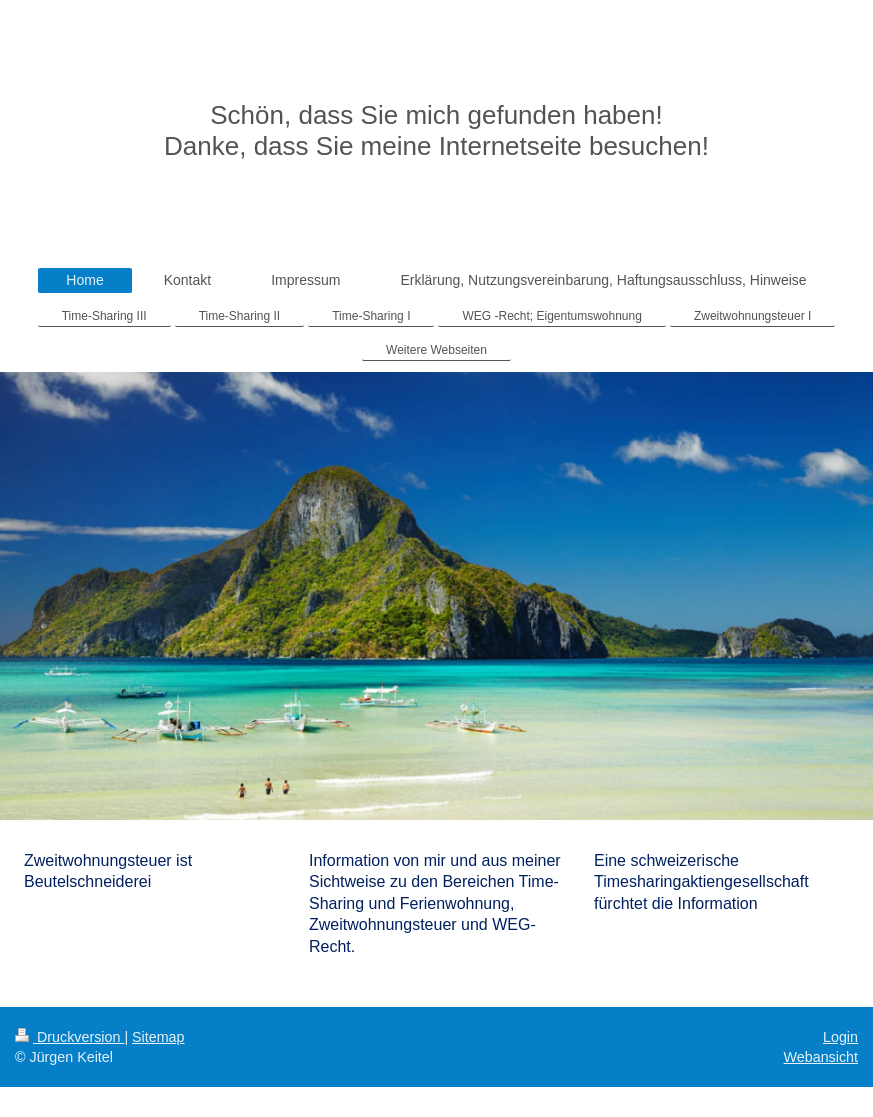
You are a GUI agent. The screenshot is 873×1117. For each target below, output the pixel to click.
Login (840, 1037)
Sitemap (158, 1037)
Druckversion (69, 1037)
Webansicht (821, 1057)
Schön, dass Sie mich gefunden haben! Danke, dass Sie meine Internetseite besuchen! (436, 130)
